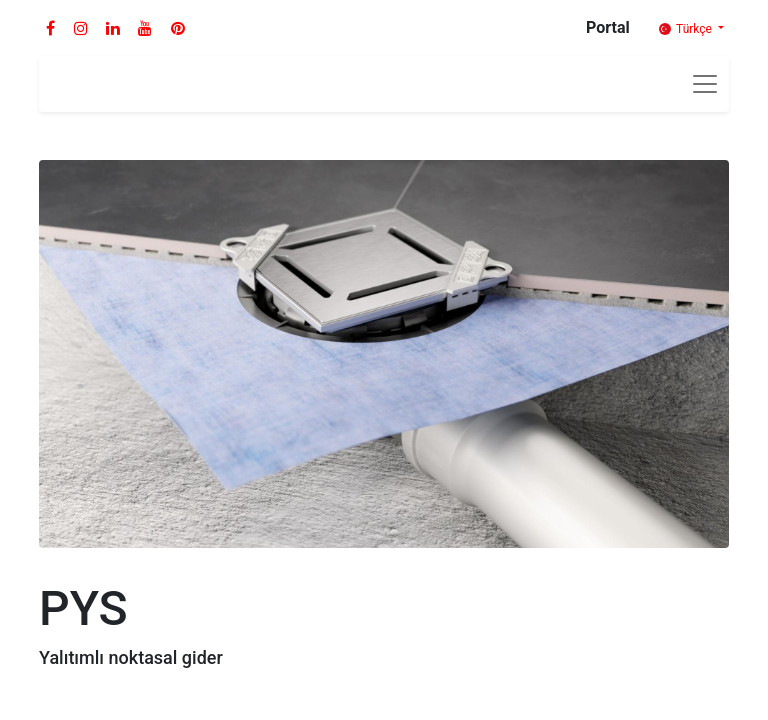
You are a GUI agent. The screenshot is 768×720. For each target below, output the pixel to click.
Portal (608, 27)
